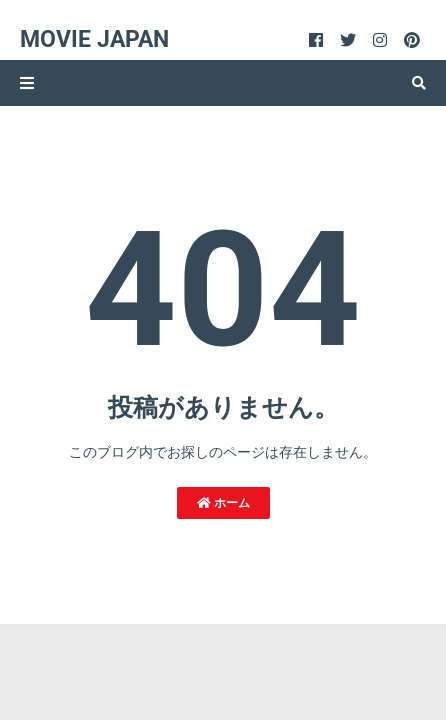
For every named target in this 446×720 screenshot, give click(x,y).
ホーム (223, 503)
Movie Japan (94, 39)
